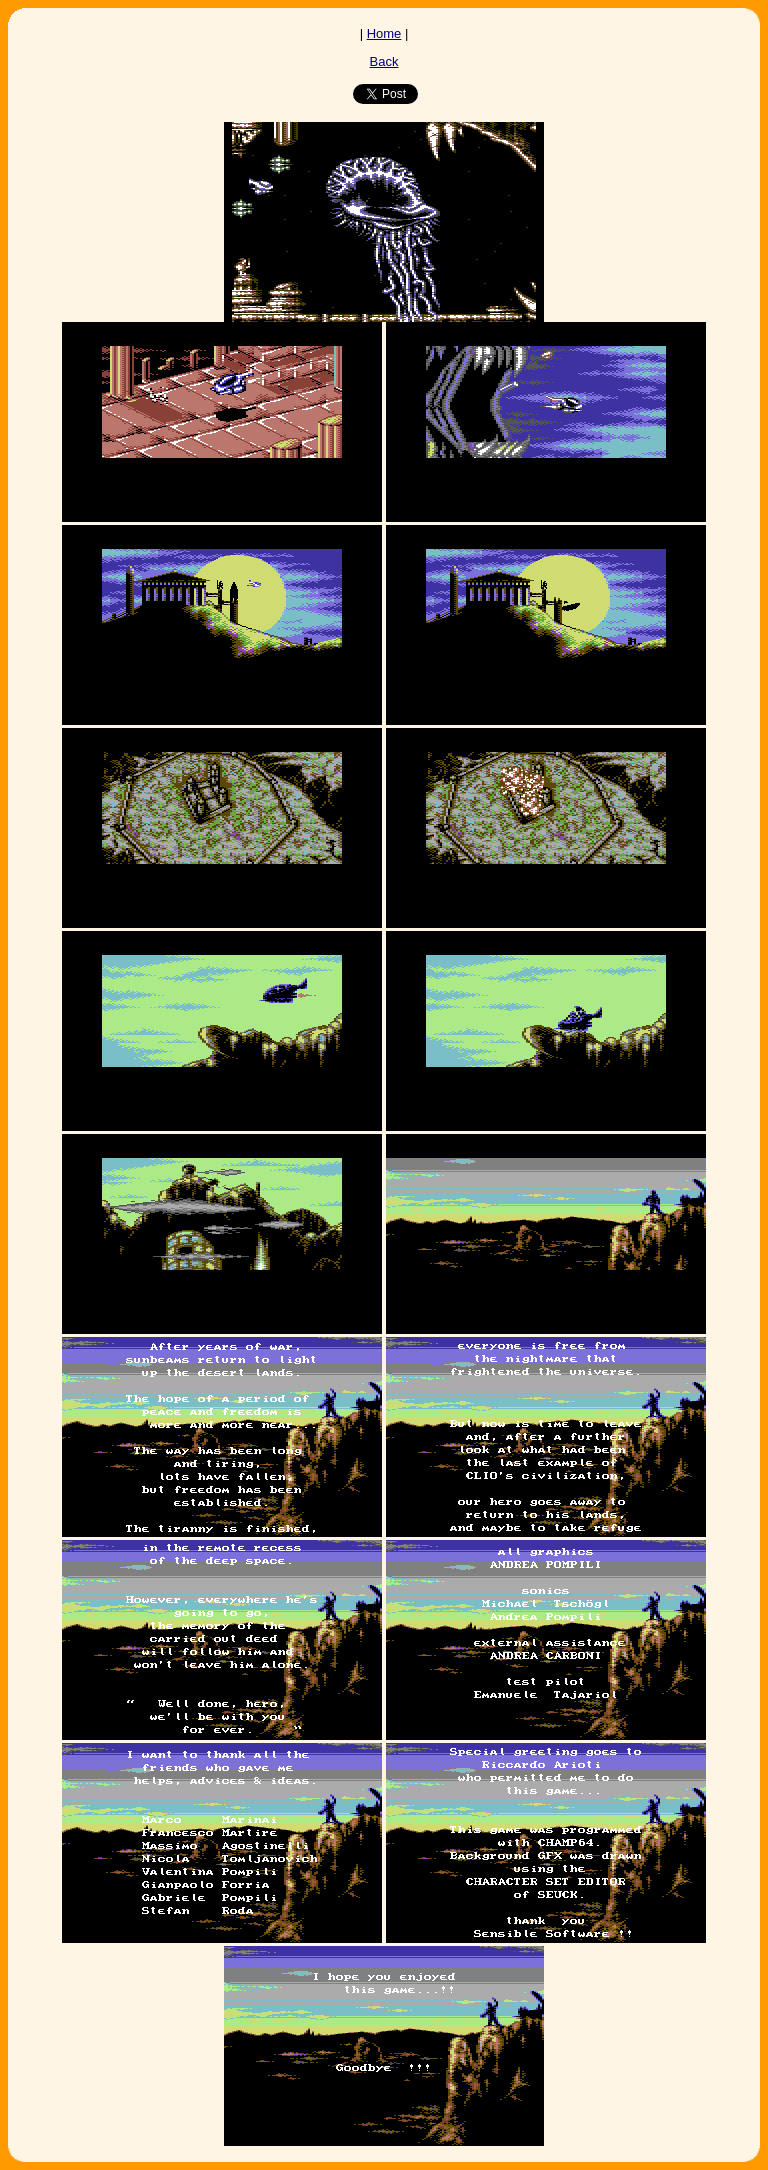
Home (384, 33)
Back (384, 61)
